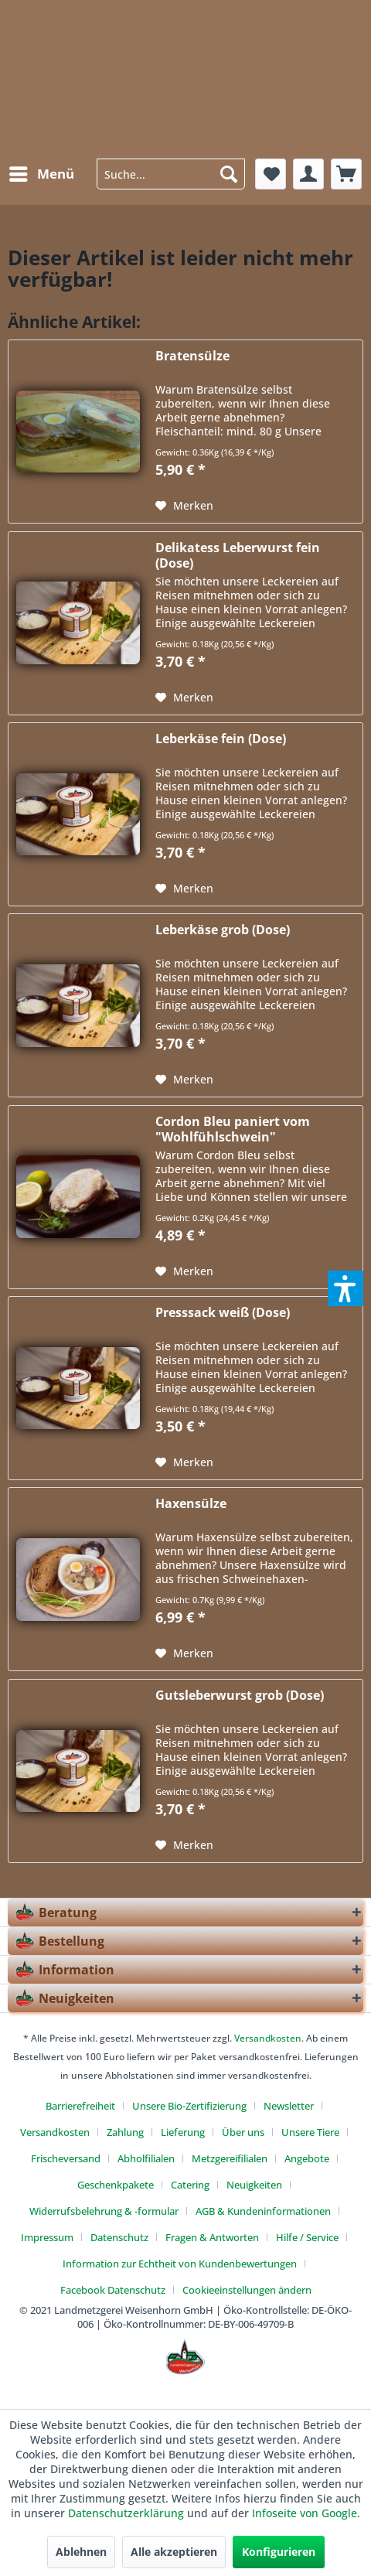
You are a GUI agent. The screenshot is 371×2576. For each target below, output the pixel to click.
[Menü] (41, 174)
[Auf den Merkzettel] (184, 505)
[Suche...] (171, 174)
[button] (345, 1288)
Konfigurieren (278, 2551)
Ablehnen (81, 2551)
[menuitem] (41, 174)
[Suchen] (229, 174)
